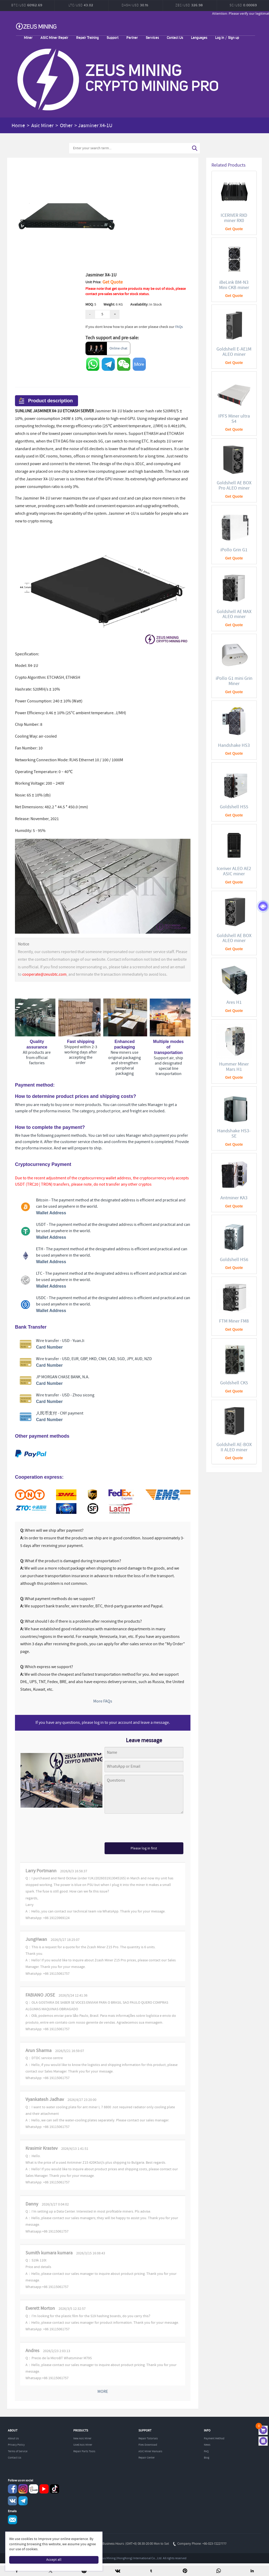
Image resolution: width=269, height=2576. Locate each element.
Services (152, 37)
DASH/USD (135, 5)
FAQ (206, 2451)
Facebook (12, 2488)
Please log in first (144, 1848)
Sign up (233, 37)
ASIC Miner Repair (54, 37)
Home (18, 125)
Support (112, 37)
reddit (33, 2488)
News (207, 2445)
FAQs (179, 327)
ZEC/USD (189, 5)
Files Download (147, 2445)
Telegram (23, 2500)
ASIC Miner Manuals (150, 2451)
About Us (13, 2438)
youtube (44, 2488)
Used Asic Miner (82, 2445)
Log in (219, 37)
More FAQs (102, 1701)
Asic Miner (42, 125)
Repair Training (87, 37)
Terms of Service (17, 2451)
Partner (132, 37)
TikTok (54, 2488)
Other (66, 125)
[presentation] (144, 1828)
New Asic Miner (82, 2438)
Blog (206, 2458)
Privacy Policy (16, 2445)
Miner (28, 37)
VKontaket (12, 2500)
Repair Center (146, 2458)
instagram (23, 2488)
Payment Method (214, 2438)
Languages (199, 37)
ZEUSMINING (36, 26)
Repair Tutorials (148, 2438)
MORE (102, 2391)
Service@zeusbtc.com (12, 2519)
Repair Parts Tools (84, 2451)
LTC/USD (81, 5)
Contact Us (175, 37)
